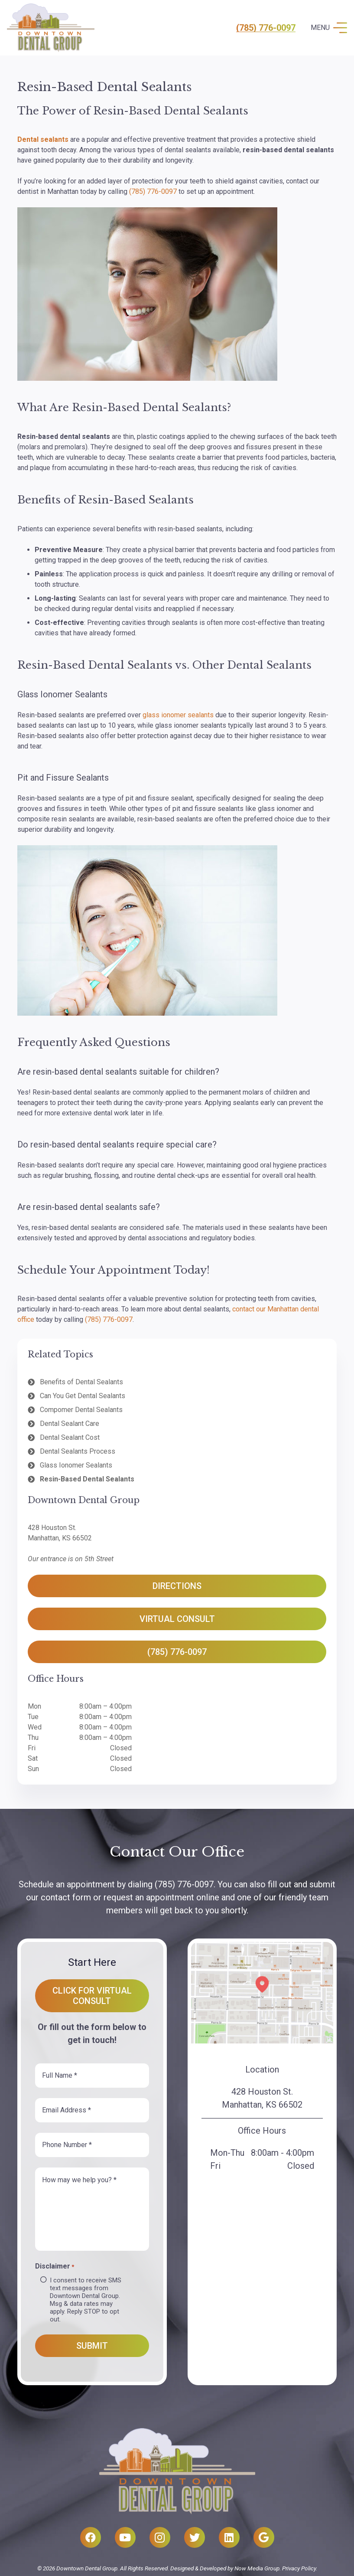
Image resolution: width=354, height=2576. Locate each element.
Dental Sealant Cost (70, 1437)
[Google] (263, 2537)
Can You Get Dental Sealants (82, 1396)
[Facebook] (90, 2537)
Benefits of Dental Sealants (81, 1382)
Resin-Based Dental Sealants (87, 1479)
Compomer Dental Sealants (81, 1410)
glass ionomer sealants (178, 715)
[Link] (50, 27)
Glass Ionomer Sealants (76, 1465)
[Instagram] (159, 2537)
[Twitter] (194, 2537)
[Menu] (329, 28)
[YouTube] (125, 2537)
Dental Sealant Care (69, 1423)
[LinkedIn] (229, 2537)
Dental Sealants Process (77, 1451)
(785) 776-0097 (266, 28)
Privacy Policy (299, 2568)
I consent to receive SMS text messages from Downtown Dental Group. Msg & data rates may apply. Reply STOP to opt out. (85, 2299)
